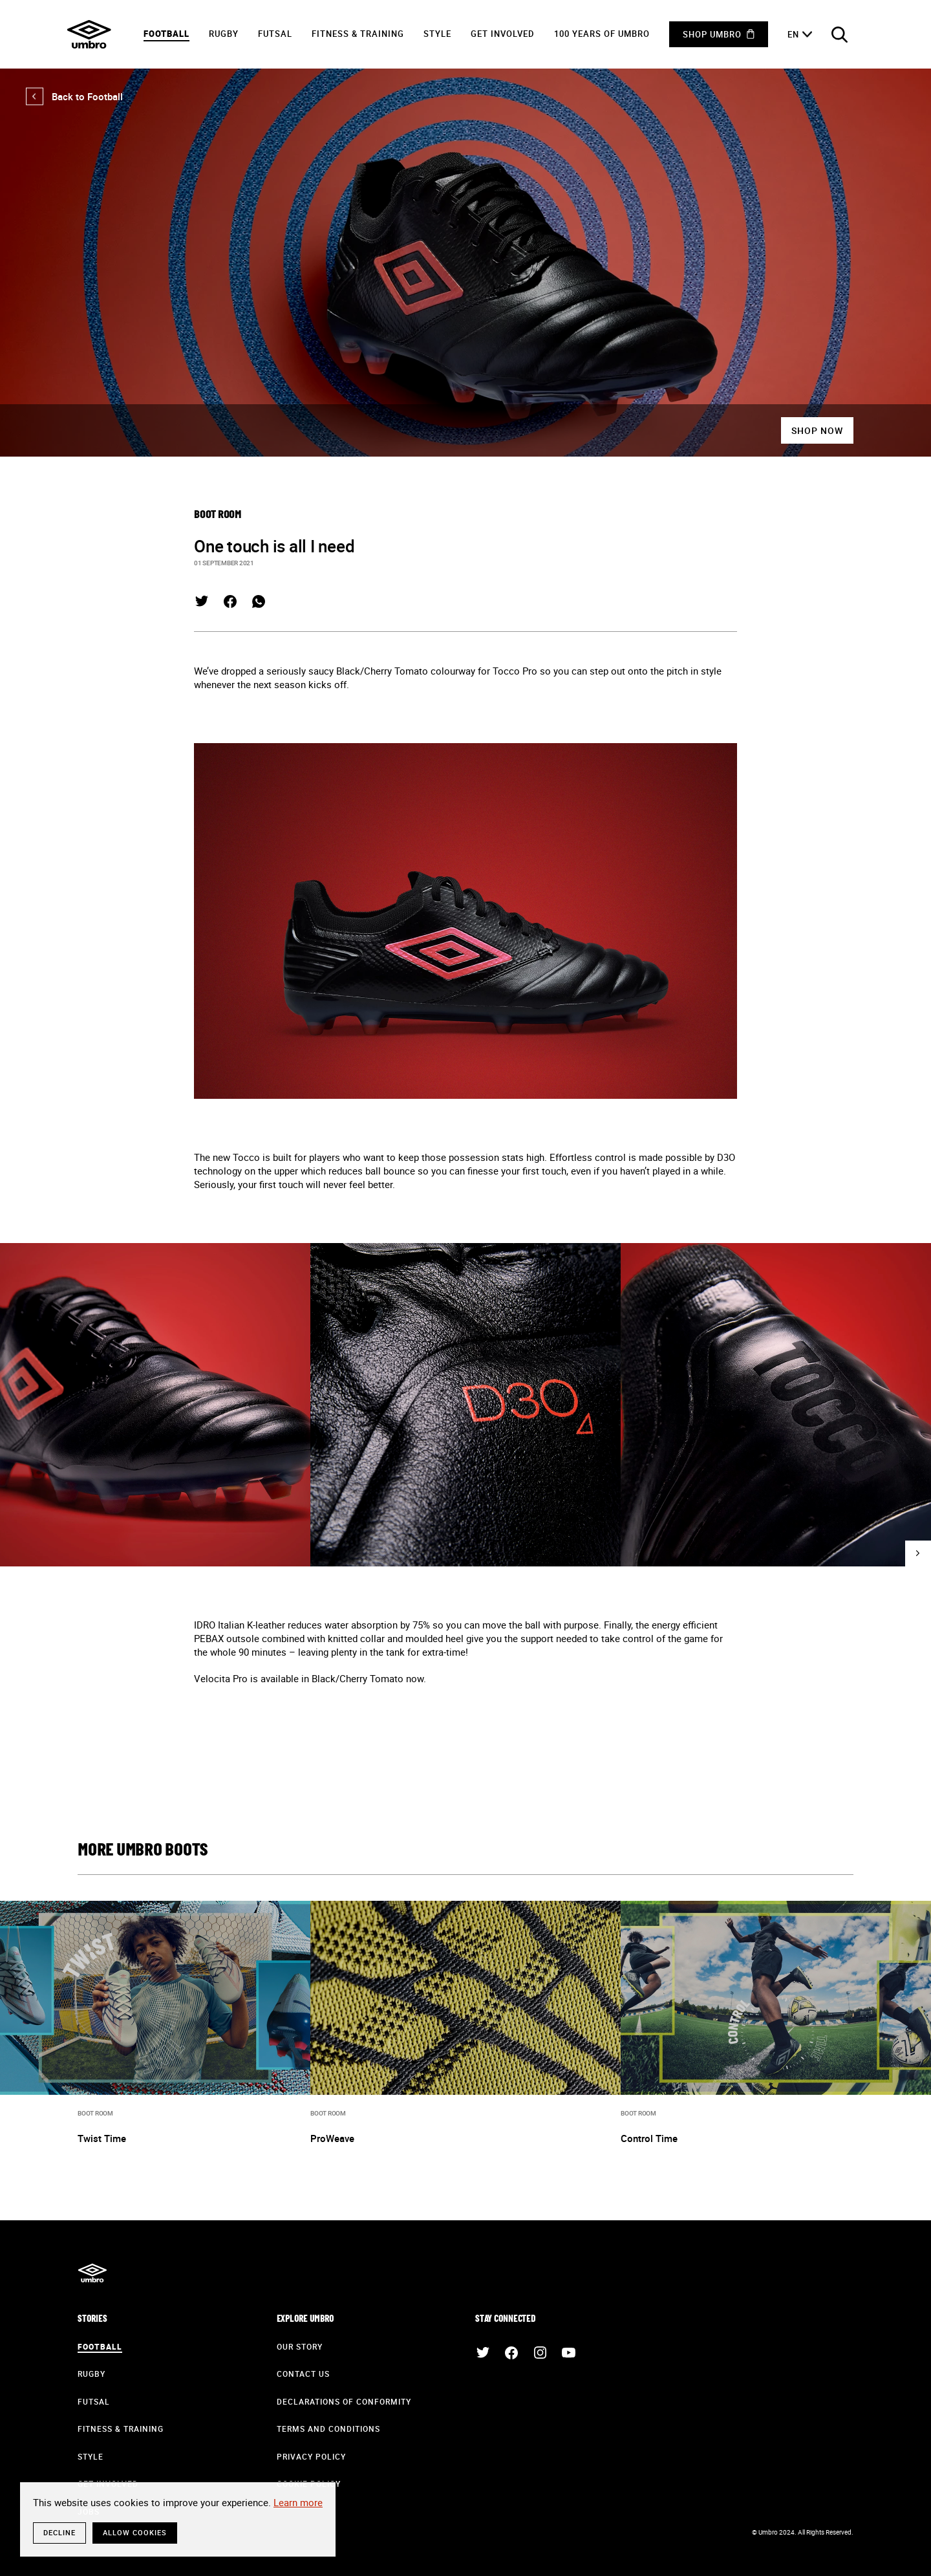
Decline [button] (59, 2532)
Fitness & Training (358, 33)
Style (437, 33)
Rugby (224, 33)
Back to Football (74, 96)
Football (166, 33)
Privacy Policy (311, 2456)
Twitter (201, 601)
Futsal (275, 33)
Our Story (300, 2346)
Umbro (89, 34)
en (793, 34)
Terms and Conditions (328, 2428)
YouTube (568, 2353)
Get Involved (503, 33)
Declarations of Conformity (344, 2401)
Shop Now (817, 430)
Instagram (540, 2353)
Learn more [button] (298, 2502)
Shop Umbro (712, 34)
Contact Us (303, 2373)
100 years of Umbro (602, 33)
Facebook (230, 601)
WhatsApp (258, 601)
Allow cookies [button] (135, 2532)
